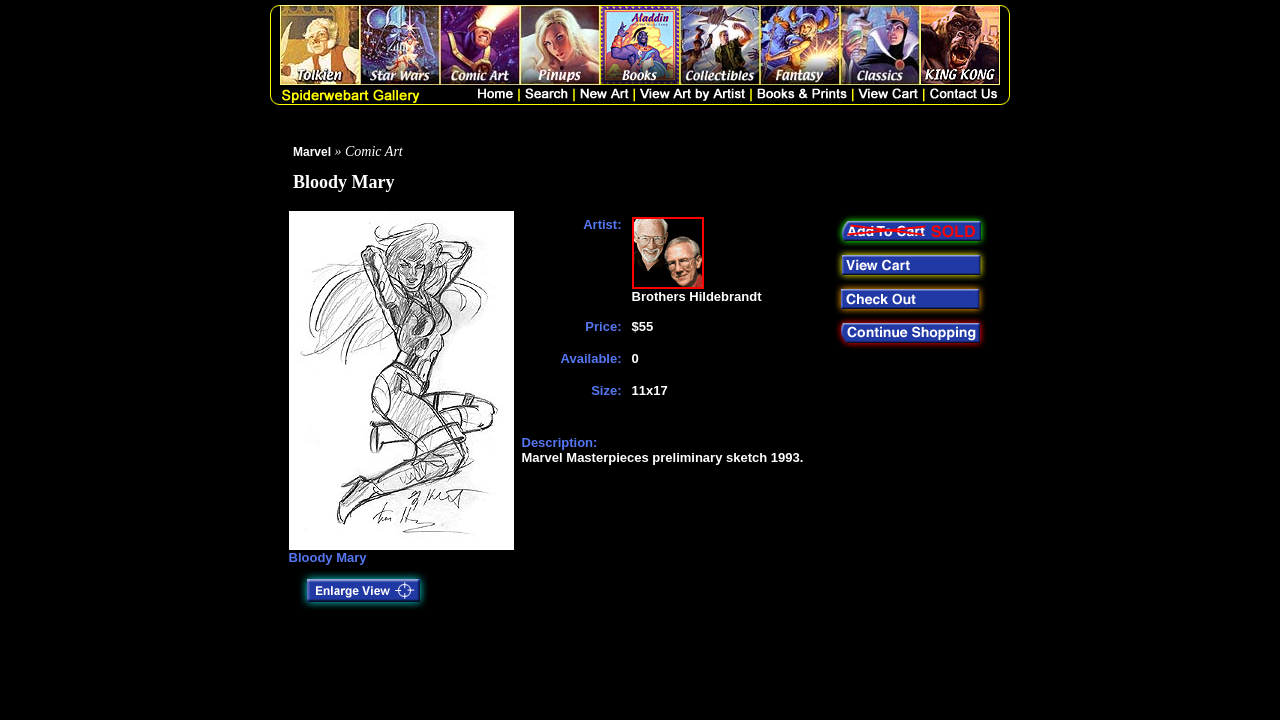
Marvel (312, 152)
